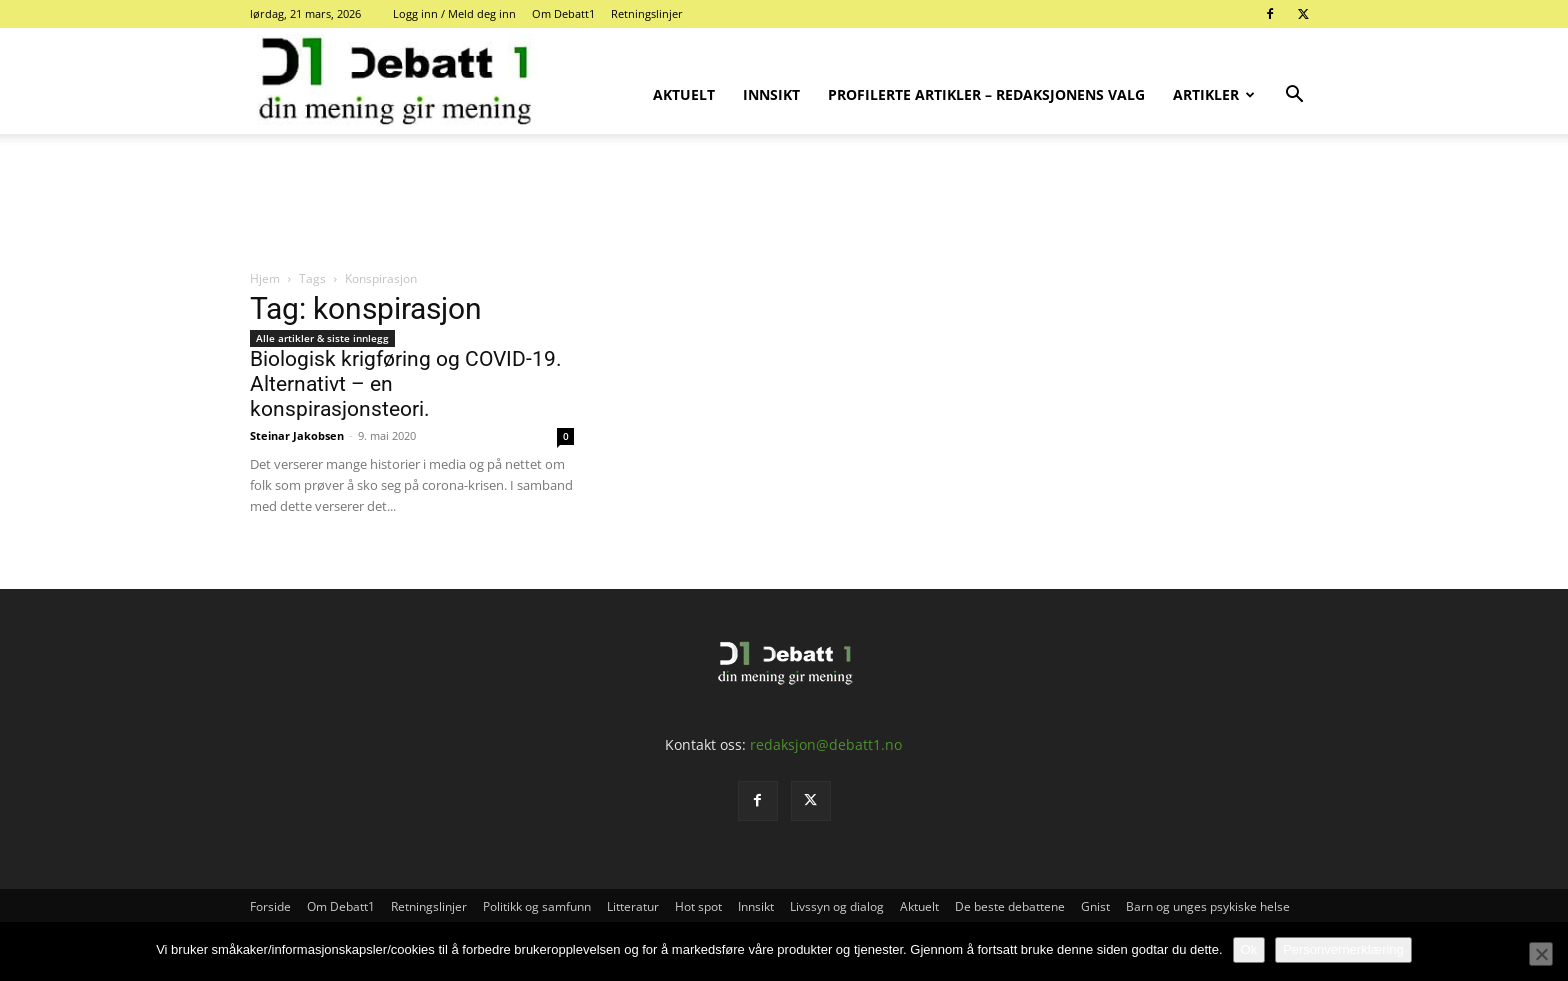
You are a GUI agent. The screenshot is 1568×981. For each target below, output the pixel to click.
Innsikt (771, 94)
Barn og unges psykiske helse (1208, 906)
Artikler (1214, 94)
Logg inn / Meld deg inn (454, 13)
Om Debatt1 (563, 13)
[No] (1541, 954)
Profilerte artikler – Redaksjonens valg (986, 94)
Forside (270, 906)
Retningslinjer (647, 13)
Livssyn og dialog (837, 906)
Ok (1249, 949)
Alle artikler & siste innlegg (322, 338)
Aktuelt (684, 94)
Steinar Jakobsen (297, 435)
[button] (1294, 96)
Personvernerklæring (1343, 949)
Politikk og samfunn (537, 906)
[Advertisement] (784, 203)
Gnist (1095, 906)
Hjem (265, 278)
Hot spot (698, 906)
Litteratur (633, 906)
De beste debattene (1010, 906)
